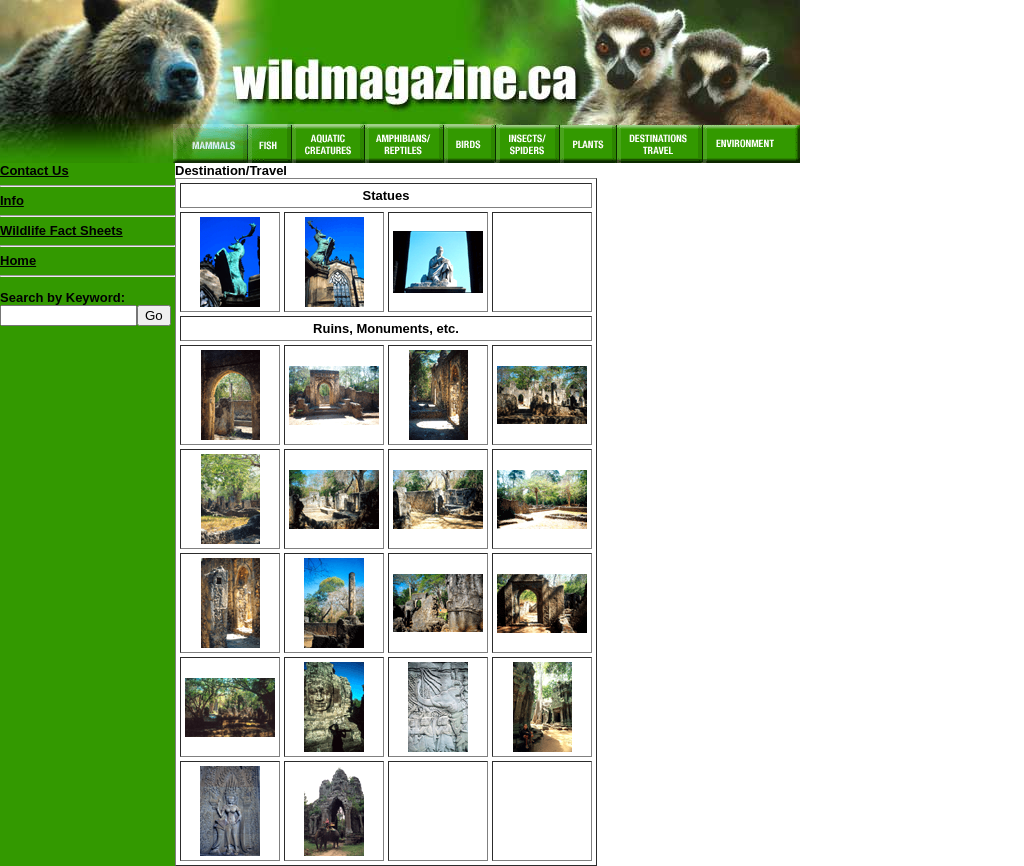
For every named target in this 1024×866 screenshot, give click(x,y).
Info (12, 200)
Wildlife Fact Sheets (87, 235)
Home (18, 260)
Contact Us (34, 170)
